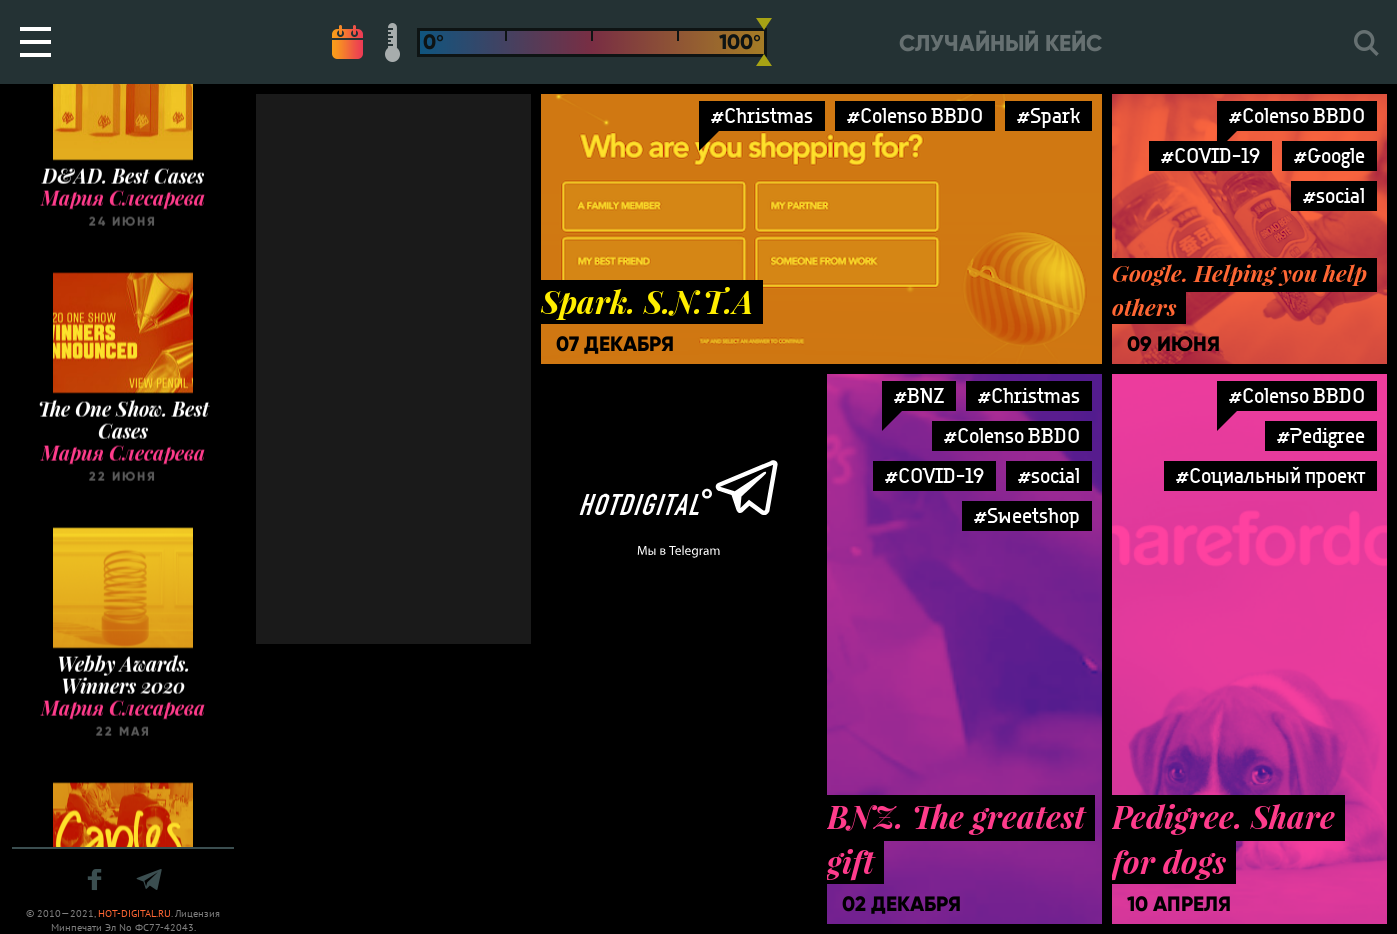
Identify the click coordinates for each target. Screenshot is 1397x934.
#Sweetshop (1027, 515)
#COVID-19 (1210, 155)
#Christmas (762, 115)
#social (1334, 195)
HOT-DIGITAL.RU (134, 913)
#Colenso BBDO (915, 115)
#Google (1329, 155)
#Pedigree (1321, 435)
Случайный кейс (1000, 43)
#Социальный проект (1270, 475)
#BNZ (919, 395)
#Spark (1048, 115)
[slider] (764, 42)
